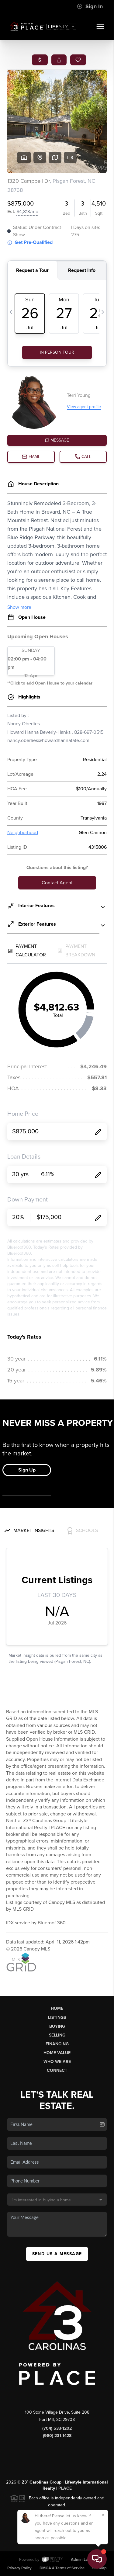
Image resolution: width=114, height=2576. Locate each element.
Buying (57, 2026)
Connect (57, 2070)
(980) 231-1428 (57, 2435)
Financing (57, 2044)
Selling (57, 2035)
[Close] (103, 2514)
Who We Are (57, 2061)
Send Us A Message (57, 2253)
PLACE (65, 2488)
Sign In (90, 6)
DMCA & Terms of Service (62, 2568)
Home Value (57, 2052)
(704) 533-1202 (57, 2428)
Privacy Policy (19, 2568)
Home (57, 2008)
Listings (57, 2017)
